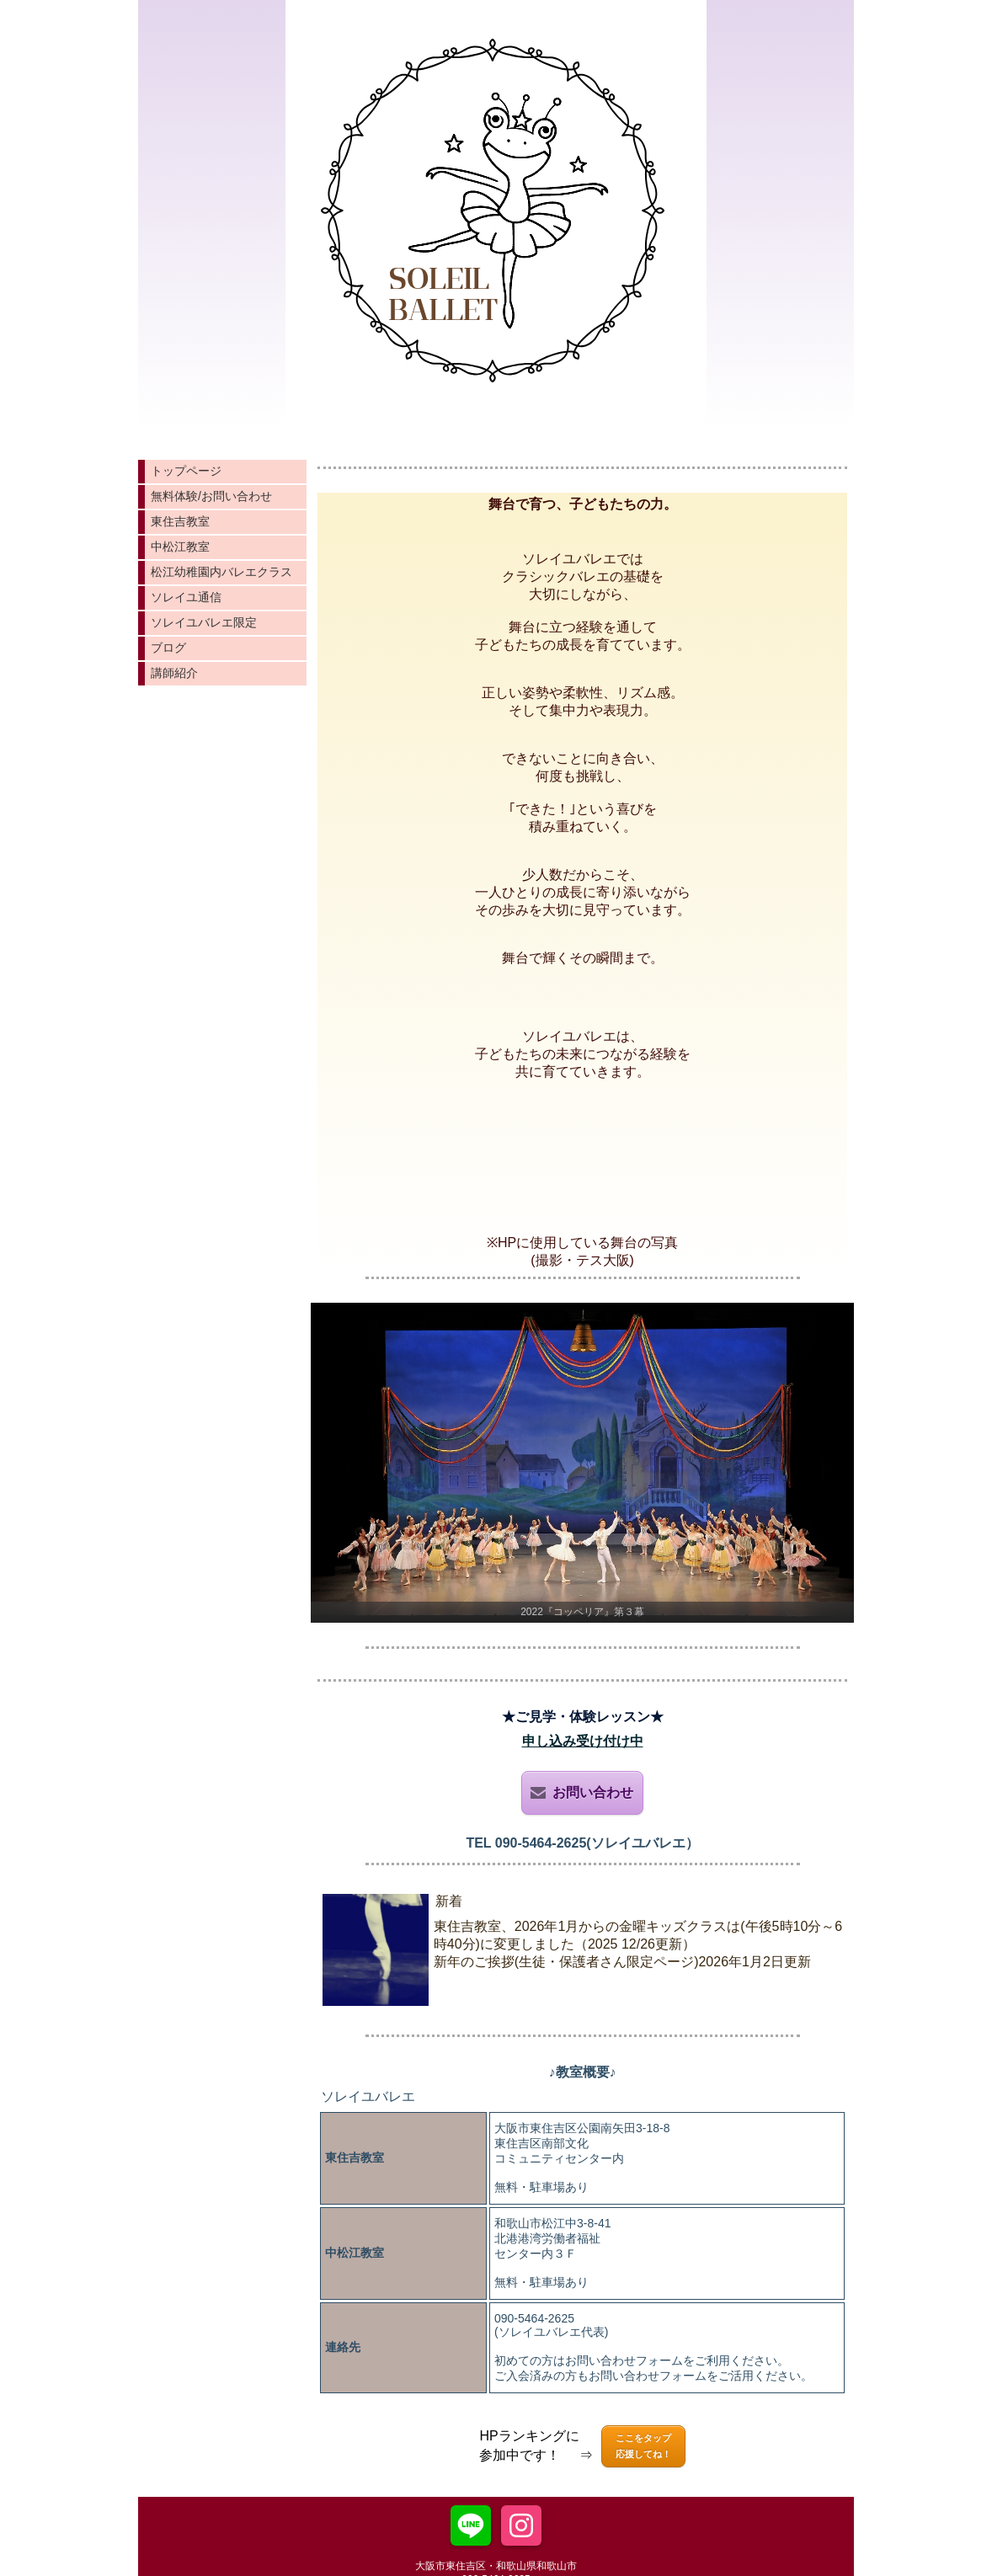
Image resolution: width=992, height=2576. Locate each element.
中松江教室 (180, 546)
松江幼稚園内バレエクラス (221, 572)
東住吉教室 (180, 521)
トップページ (186, 470)
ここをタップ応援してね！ (643, 2446)
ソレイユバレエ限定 (204, 622)
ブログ (168, 647)
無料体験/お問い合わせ (211, 496)
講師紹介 (174, 673)
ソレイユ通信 (186, 597)
